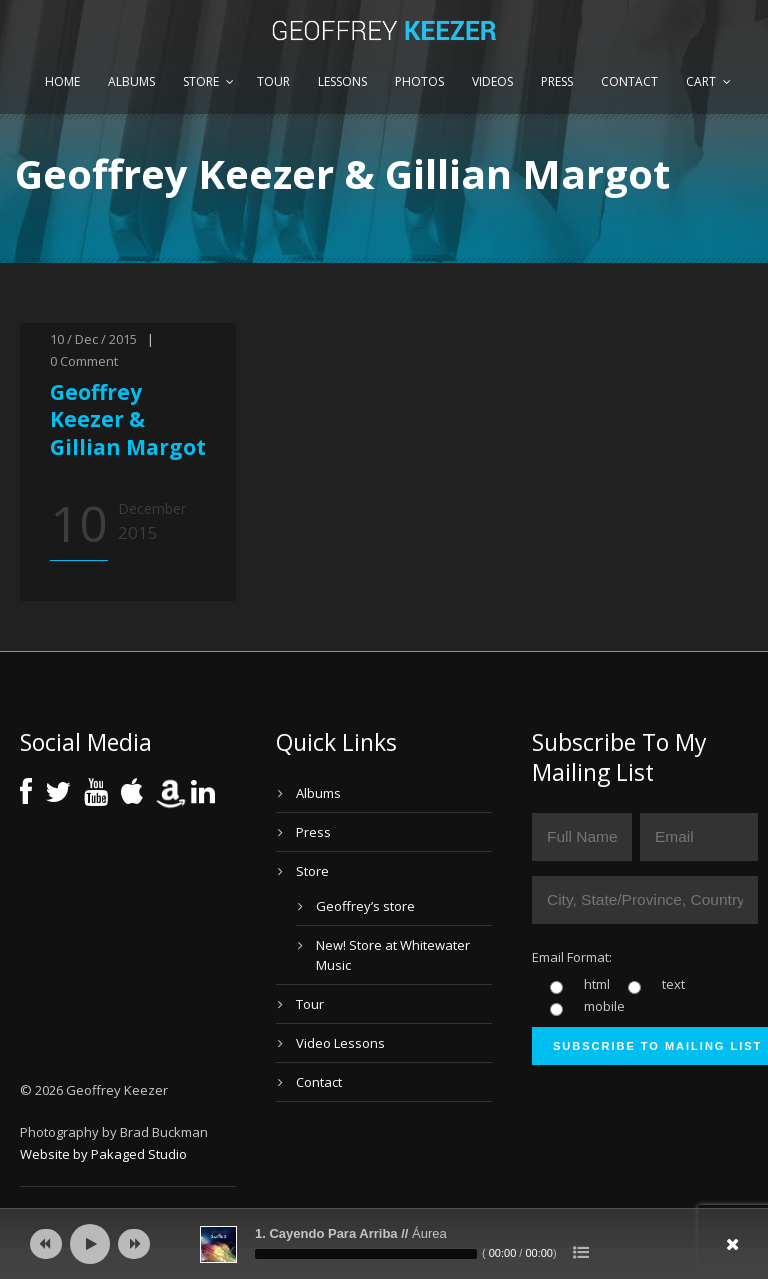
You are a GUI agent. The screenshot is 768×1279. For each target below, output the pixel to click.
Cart (701, 81)
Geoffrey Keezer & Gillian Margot (128, 419)
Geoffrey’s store (365, 906)
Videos (492, 81)
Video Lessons (340, 1043)
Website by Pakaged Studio (103, 1154)
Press (557, 81)
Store (201, 81)
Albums (131, 81)
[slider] (366, 1254)
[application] (384, 1244)
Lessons (342, 81)
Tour (273, 81)
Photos (419, 81)
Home (62, 81)
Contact (629, 81)
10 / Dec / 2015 (93, 339)
